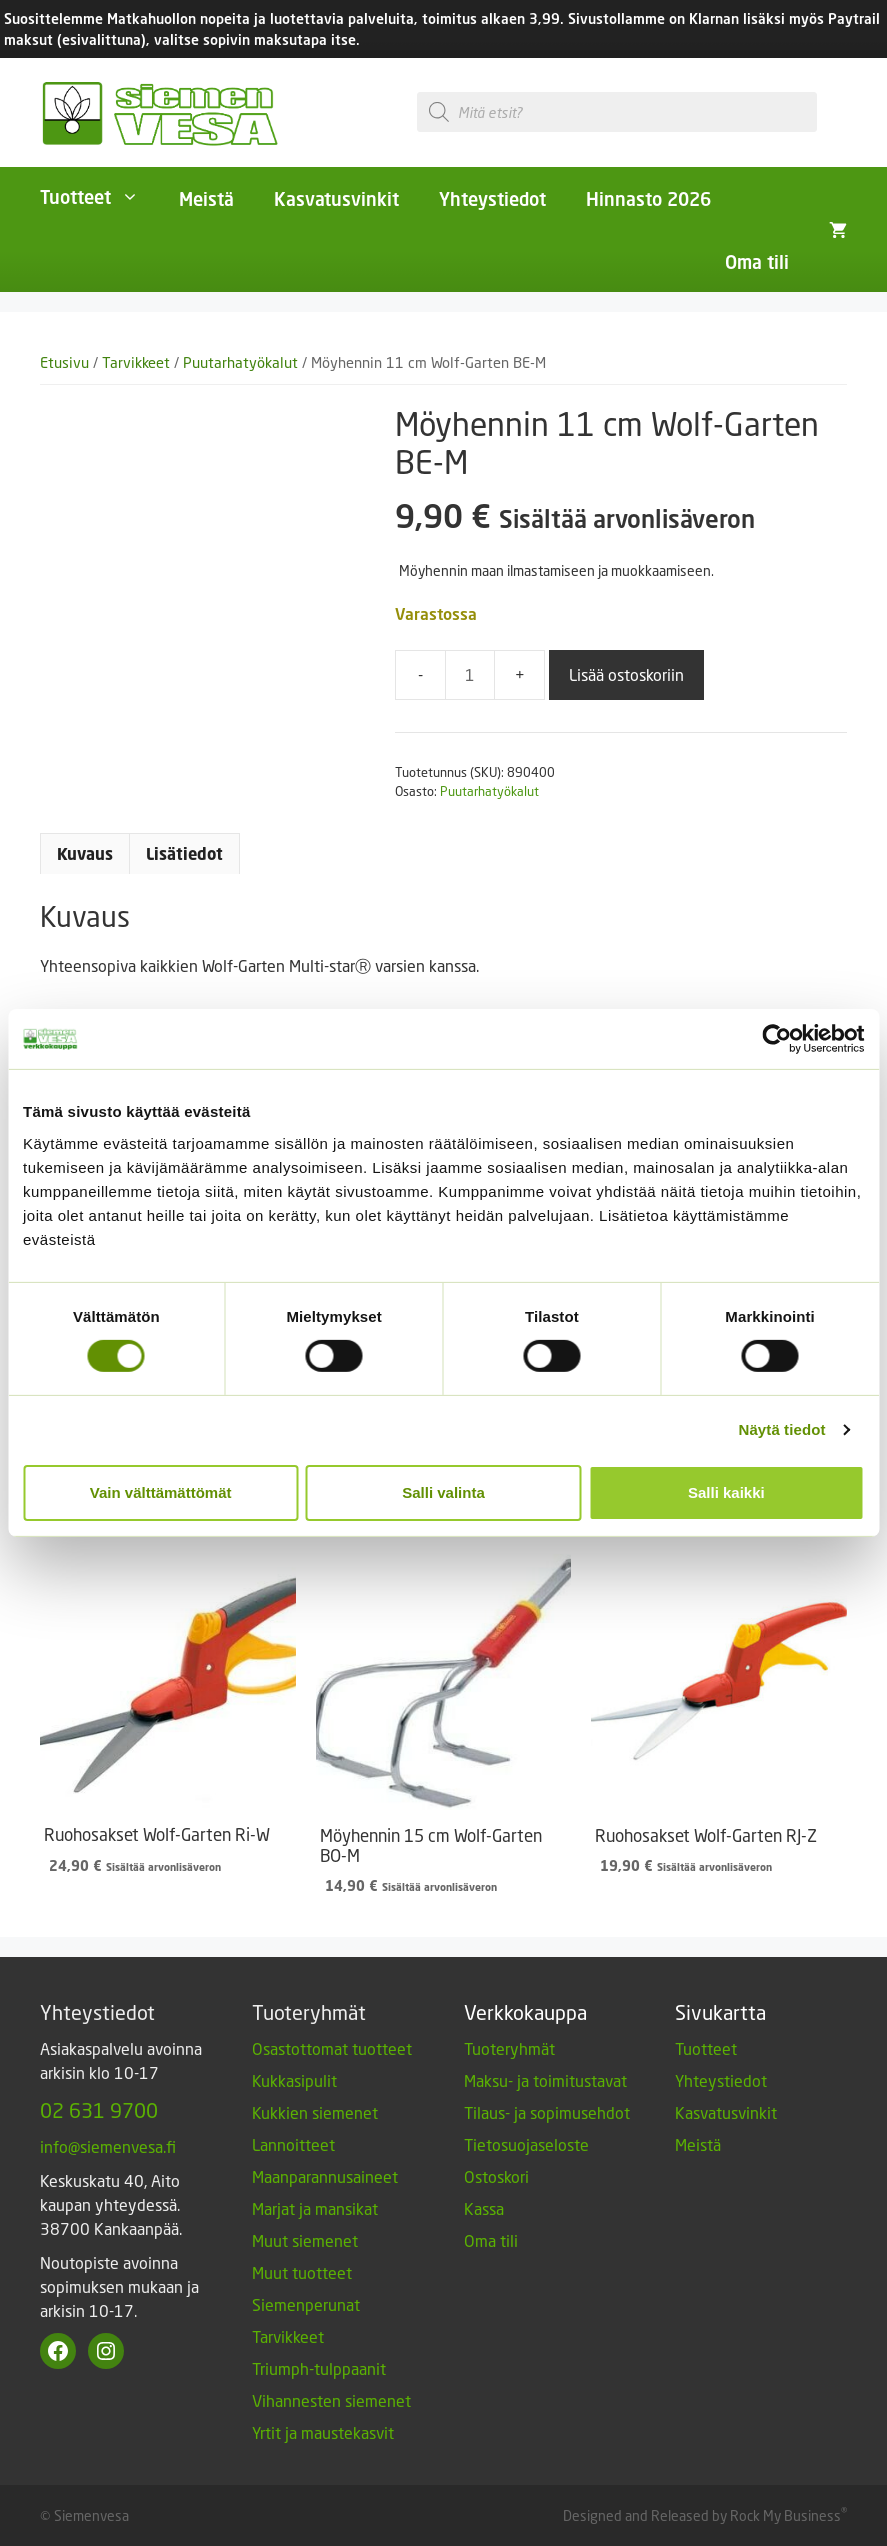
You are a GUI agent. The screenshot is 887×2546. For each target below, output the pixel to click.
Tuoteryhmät (509, 2048)
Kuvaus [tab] (85, 854)
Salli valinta (443, 1492)
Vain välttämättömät (161, 1492)
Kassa (484, 2208)
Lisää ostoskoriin (626, 674)
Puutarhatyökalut (240, 362)
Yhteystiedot (492, 199)
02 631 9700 (99, 2110)
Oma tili (757, 262)
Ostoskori (496, 2176)
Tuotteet (99, 197)
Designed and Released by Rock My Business (702, 2515)
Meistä (206, 199)
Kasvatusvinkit (336, 199)
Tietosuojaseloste (526, 2144)
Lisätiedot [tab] (184, 854)
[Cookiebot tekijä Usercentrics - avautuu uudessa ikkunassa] (776, 1039)
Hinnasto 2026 (648, 199)
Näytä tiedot (782, 1429)
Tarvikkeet (136, 362)
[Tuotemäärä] (470, 675)
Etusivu (64, 362)
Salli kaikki (726, 1492)
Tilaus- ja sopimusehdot (547, 2112)
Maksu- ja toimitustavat (545, 2080)
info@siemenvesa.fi (108, 2146)
